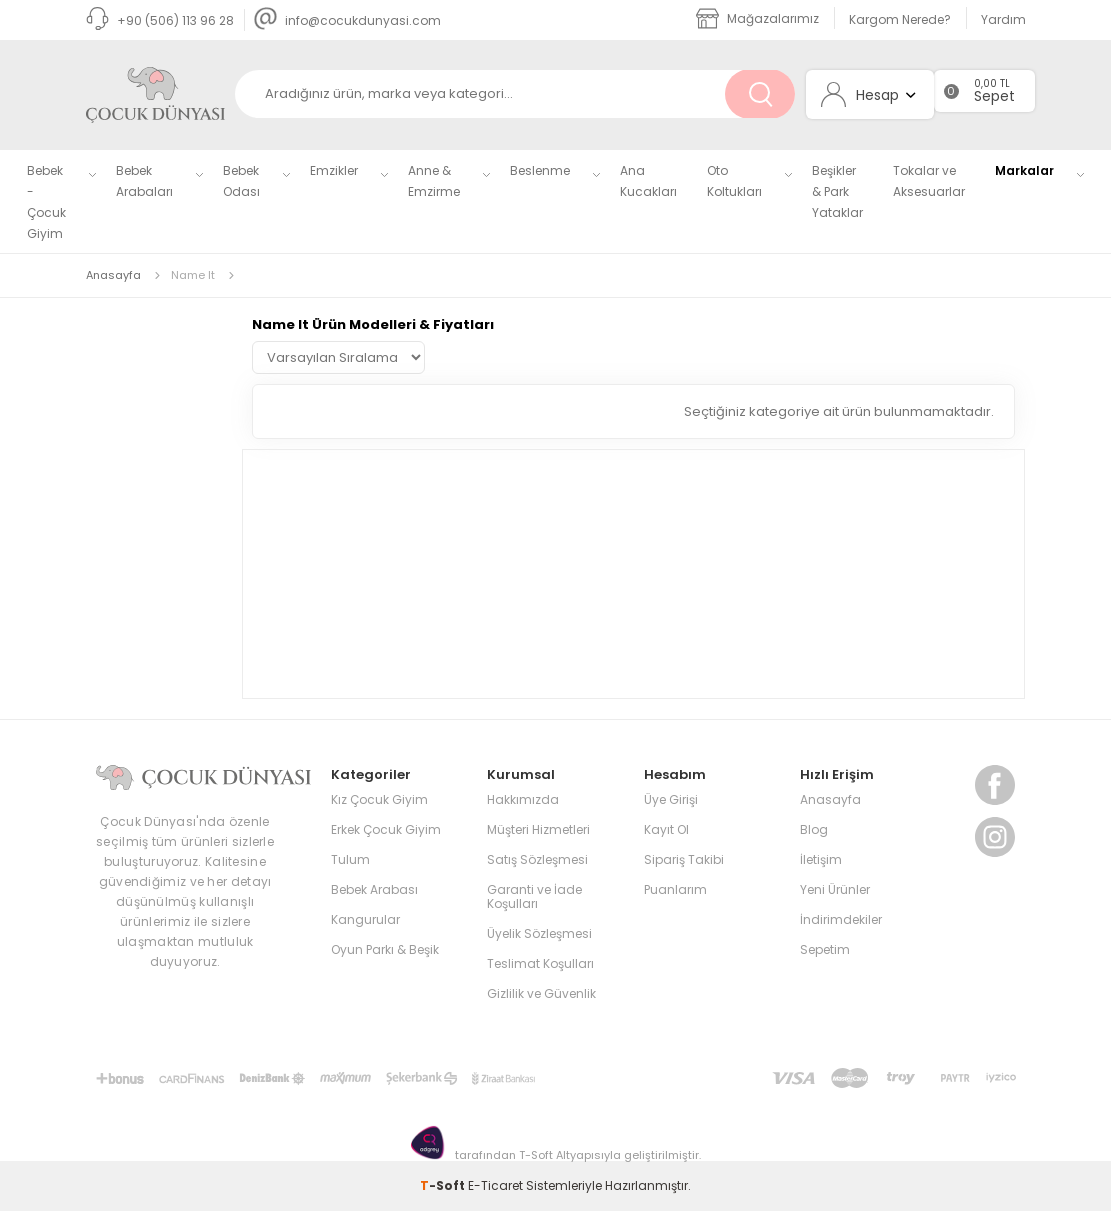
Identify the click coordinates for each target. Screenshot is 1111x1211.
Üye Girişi (671, 799)
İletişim (821, 859)
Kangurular (365, 919)
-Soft (444, 1185)
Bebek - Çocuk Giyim (46, 202)
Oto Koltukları (734, 181)
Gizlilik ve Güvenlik (541, 993)
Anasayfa (830, 799)
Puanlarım (675, 889)
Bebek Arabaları (144, 181)
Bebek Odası (241, 181)
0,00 (985, 83)
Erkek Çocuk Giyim (386, 829)
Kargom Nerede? (900, 19)
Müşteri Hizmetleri (538, 829)
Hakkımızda (523, 799)
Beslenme (540, 170)
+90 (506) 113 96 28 (160, 20)
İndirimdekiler (841, 919)
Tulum (350, 859)
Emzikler (334, 170)
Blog (814, 829)
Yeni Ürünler (835, 889)
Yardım (1003, 19)
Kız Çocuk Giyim (379, 799)
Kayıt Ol (666, 829)
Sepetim (825, 949)
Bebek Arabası (374, 889)
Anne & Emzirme (434, 181)
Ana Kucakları (648, 181)
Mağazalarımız (757, 18)
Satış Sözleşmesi (537, 859)
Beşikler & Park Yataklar (837, 191)
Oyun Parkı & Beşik (385, 949)
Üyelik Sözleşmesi (539, 933)
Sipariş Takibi (684, 859)
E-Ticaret (495, 1185)
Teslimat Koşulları (540, 963)
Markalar (1024, 170)
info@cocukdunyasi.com (347, 20)
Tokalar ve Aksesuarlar (929, 181)
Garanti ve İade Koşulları (534, 896)
